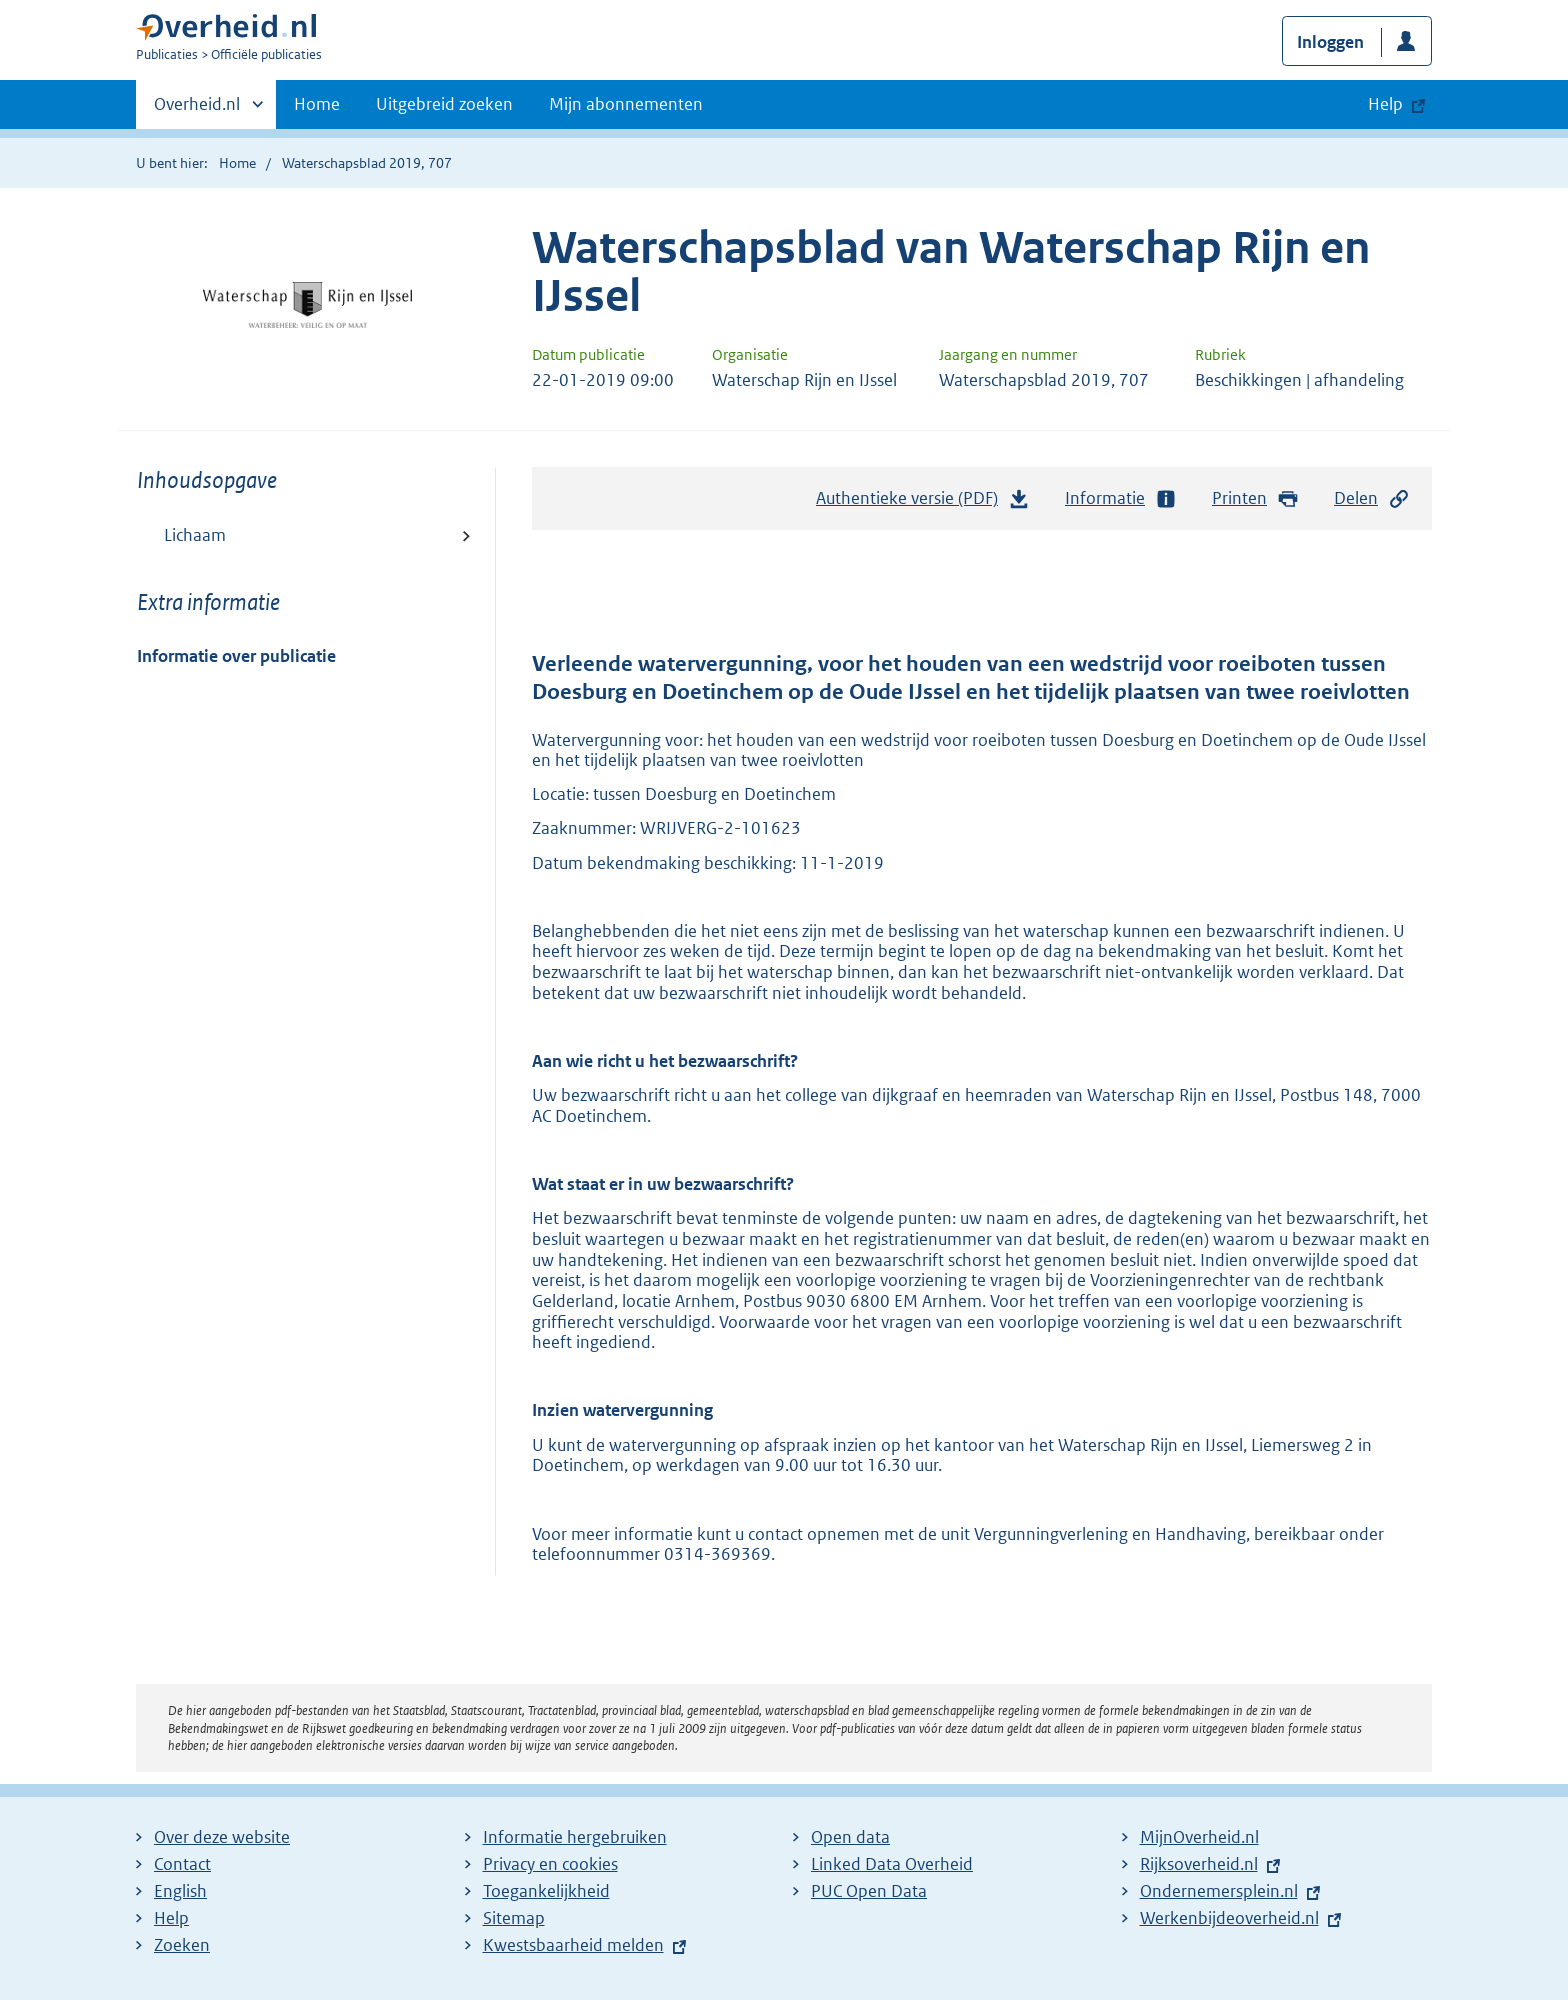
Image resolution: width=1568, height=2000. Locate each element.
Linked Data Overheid (892, 1864)
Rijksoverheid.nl (1199, 1864)
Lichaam (195, 535)
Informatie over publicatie (236, 656)
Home (317, 104)
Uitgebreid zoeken (444, 104)
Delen (1372, 498)
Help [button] (1385, 104)
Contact (182, 1864)
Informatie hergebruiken (575, 1837)
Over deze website (222, 1837)
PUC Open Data (869, 1891)
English (180, 1891)
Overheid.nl (197, 110)
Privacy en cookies (550, 1864)
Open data (850, 1837)
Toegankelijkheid (546, 1891)
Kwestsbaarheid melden (573, 1945)
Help (171, 1918)
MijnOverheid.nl (1199, 1837)
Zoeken (182, 1945)
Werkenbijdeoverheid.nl (1229, 1918)
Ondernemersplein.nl (1219, 1891)
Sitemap (514, 1918)
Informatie (1121, 498)
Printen (1255, 498)
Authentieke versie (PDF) (923, 503)
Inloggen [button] (1330, 42)
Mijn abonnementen (626, 104)
